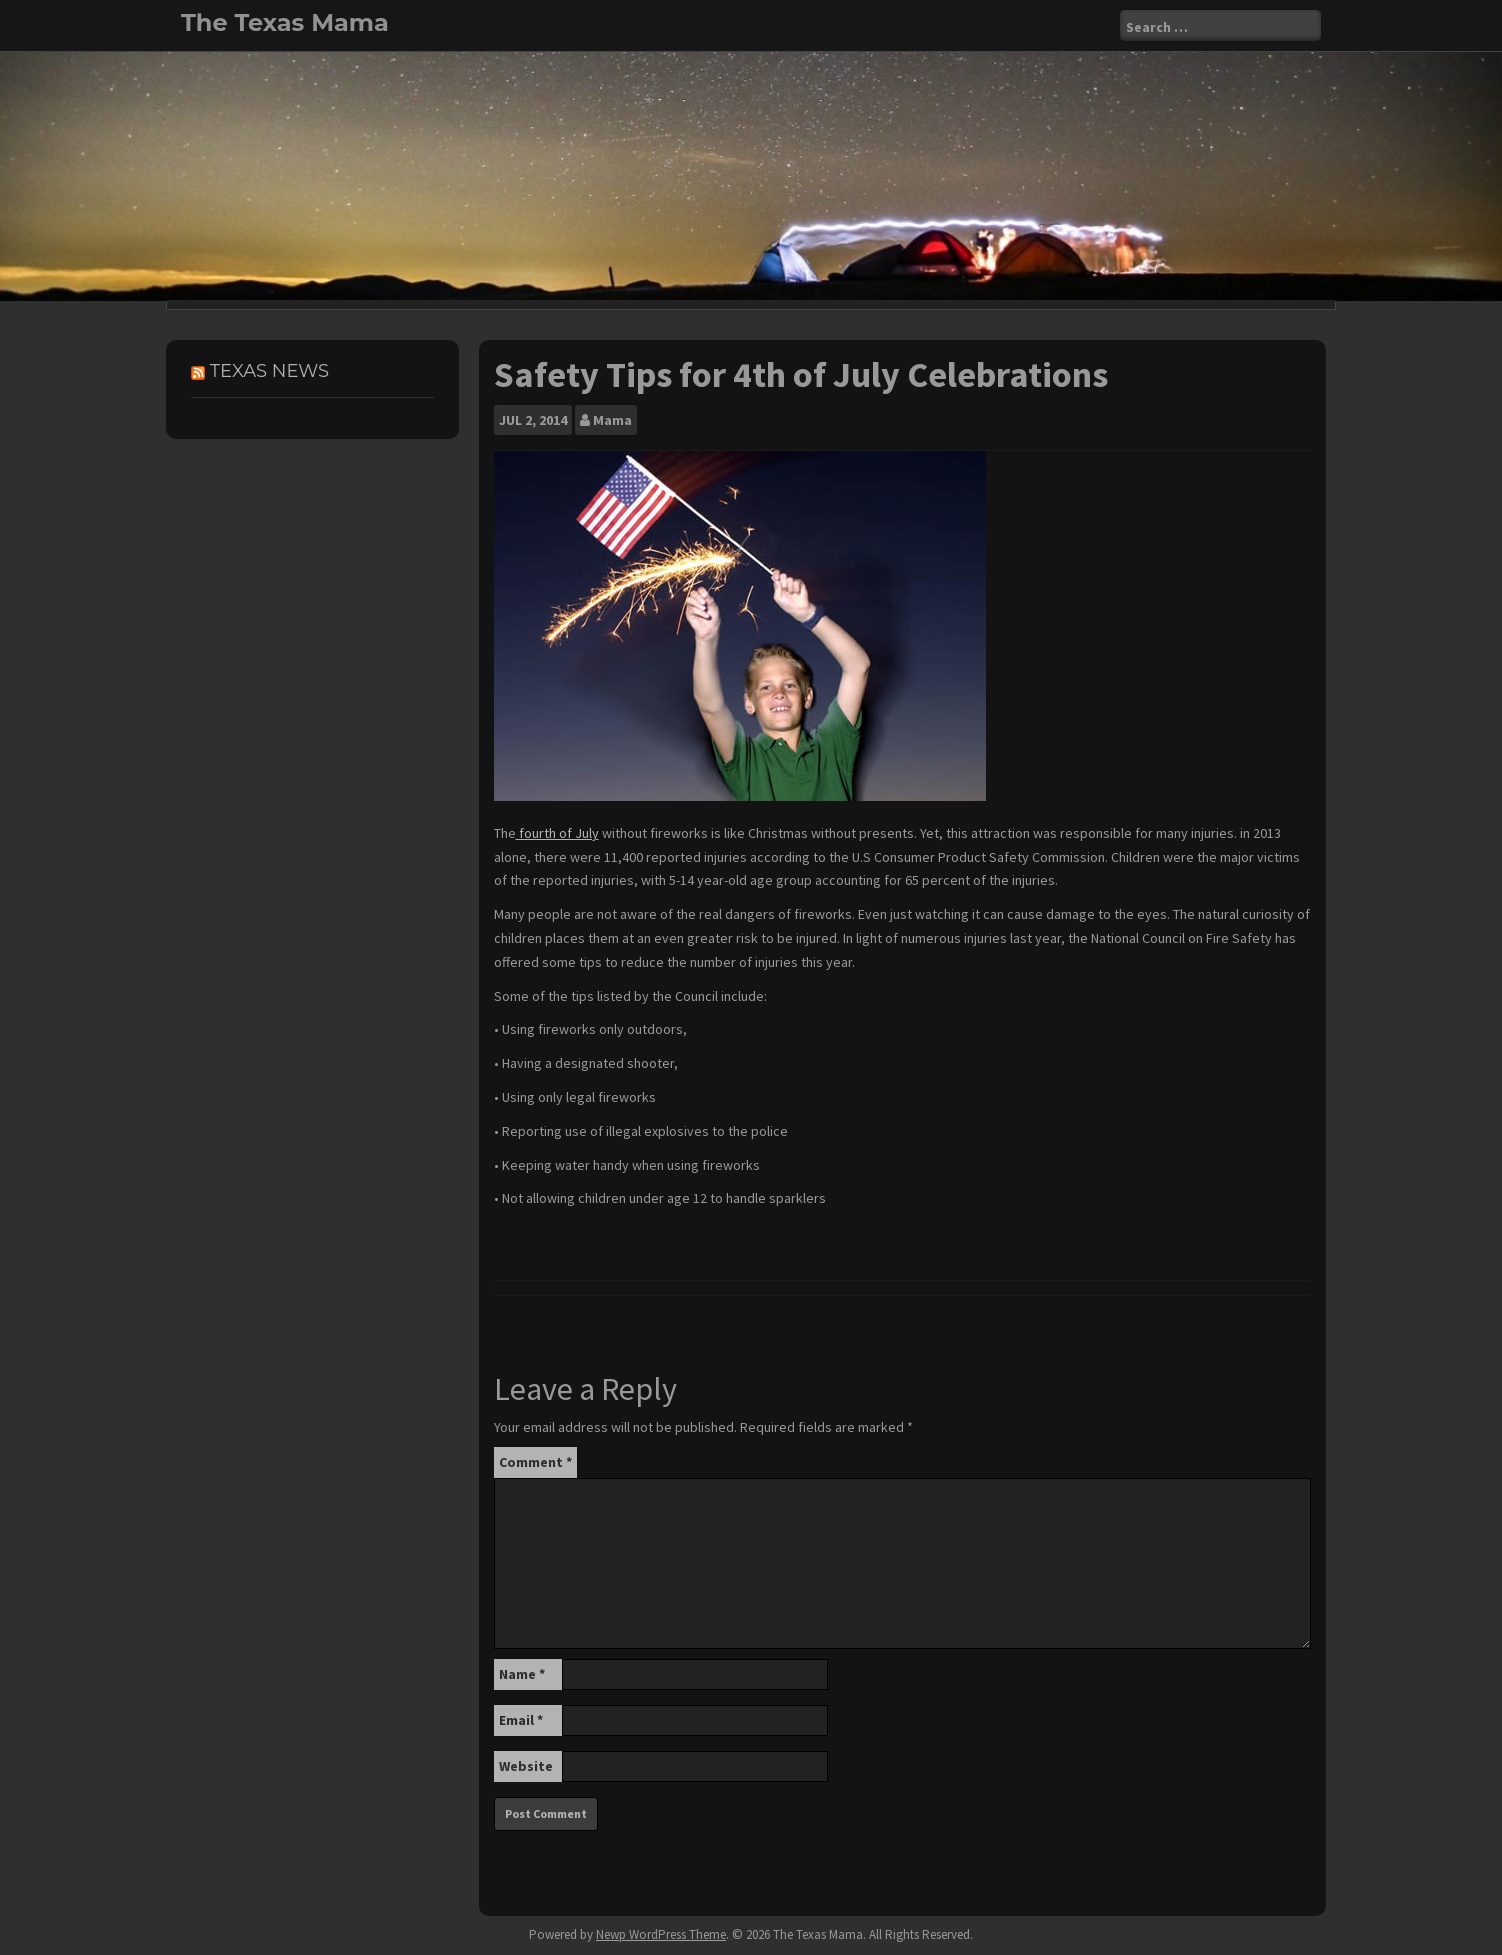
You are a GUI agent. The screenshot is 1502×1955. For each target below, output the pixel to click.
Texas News (269, 371)
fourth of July (557, 833)
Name (522, 1674)
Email (521, 1720)
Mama (612, 420)
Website (526, 1766)
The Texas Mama (285, 22)
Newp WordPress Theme (661, 1934)
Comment (535, 1462)
